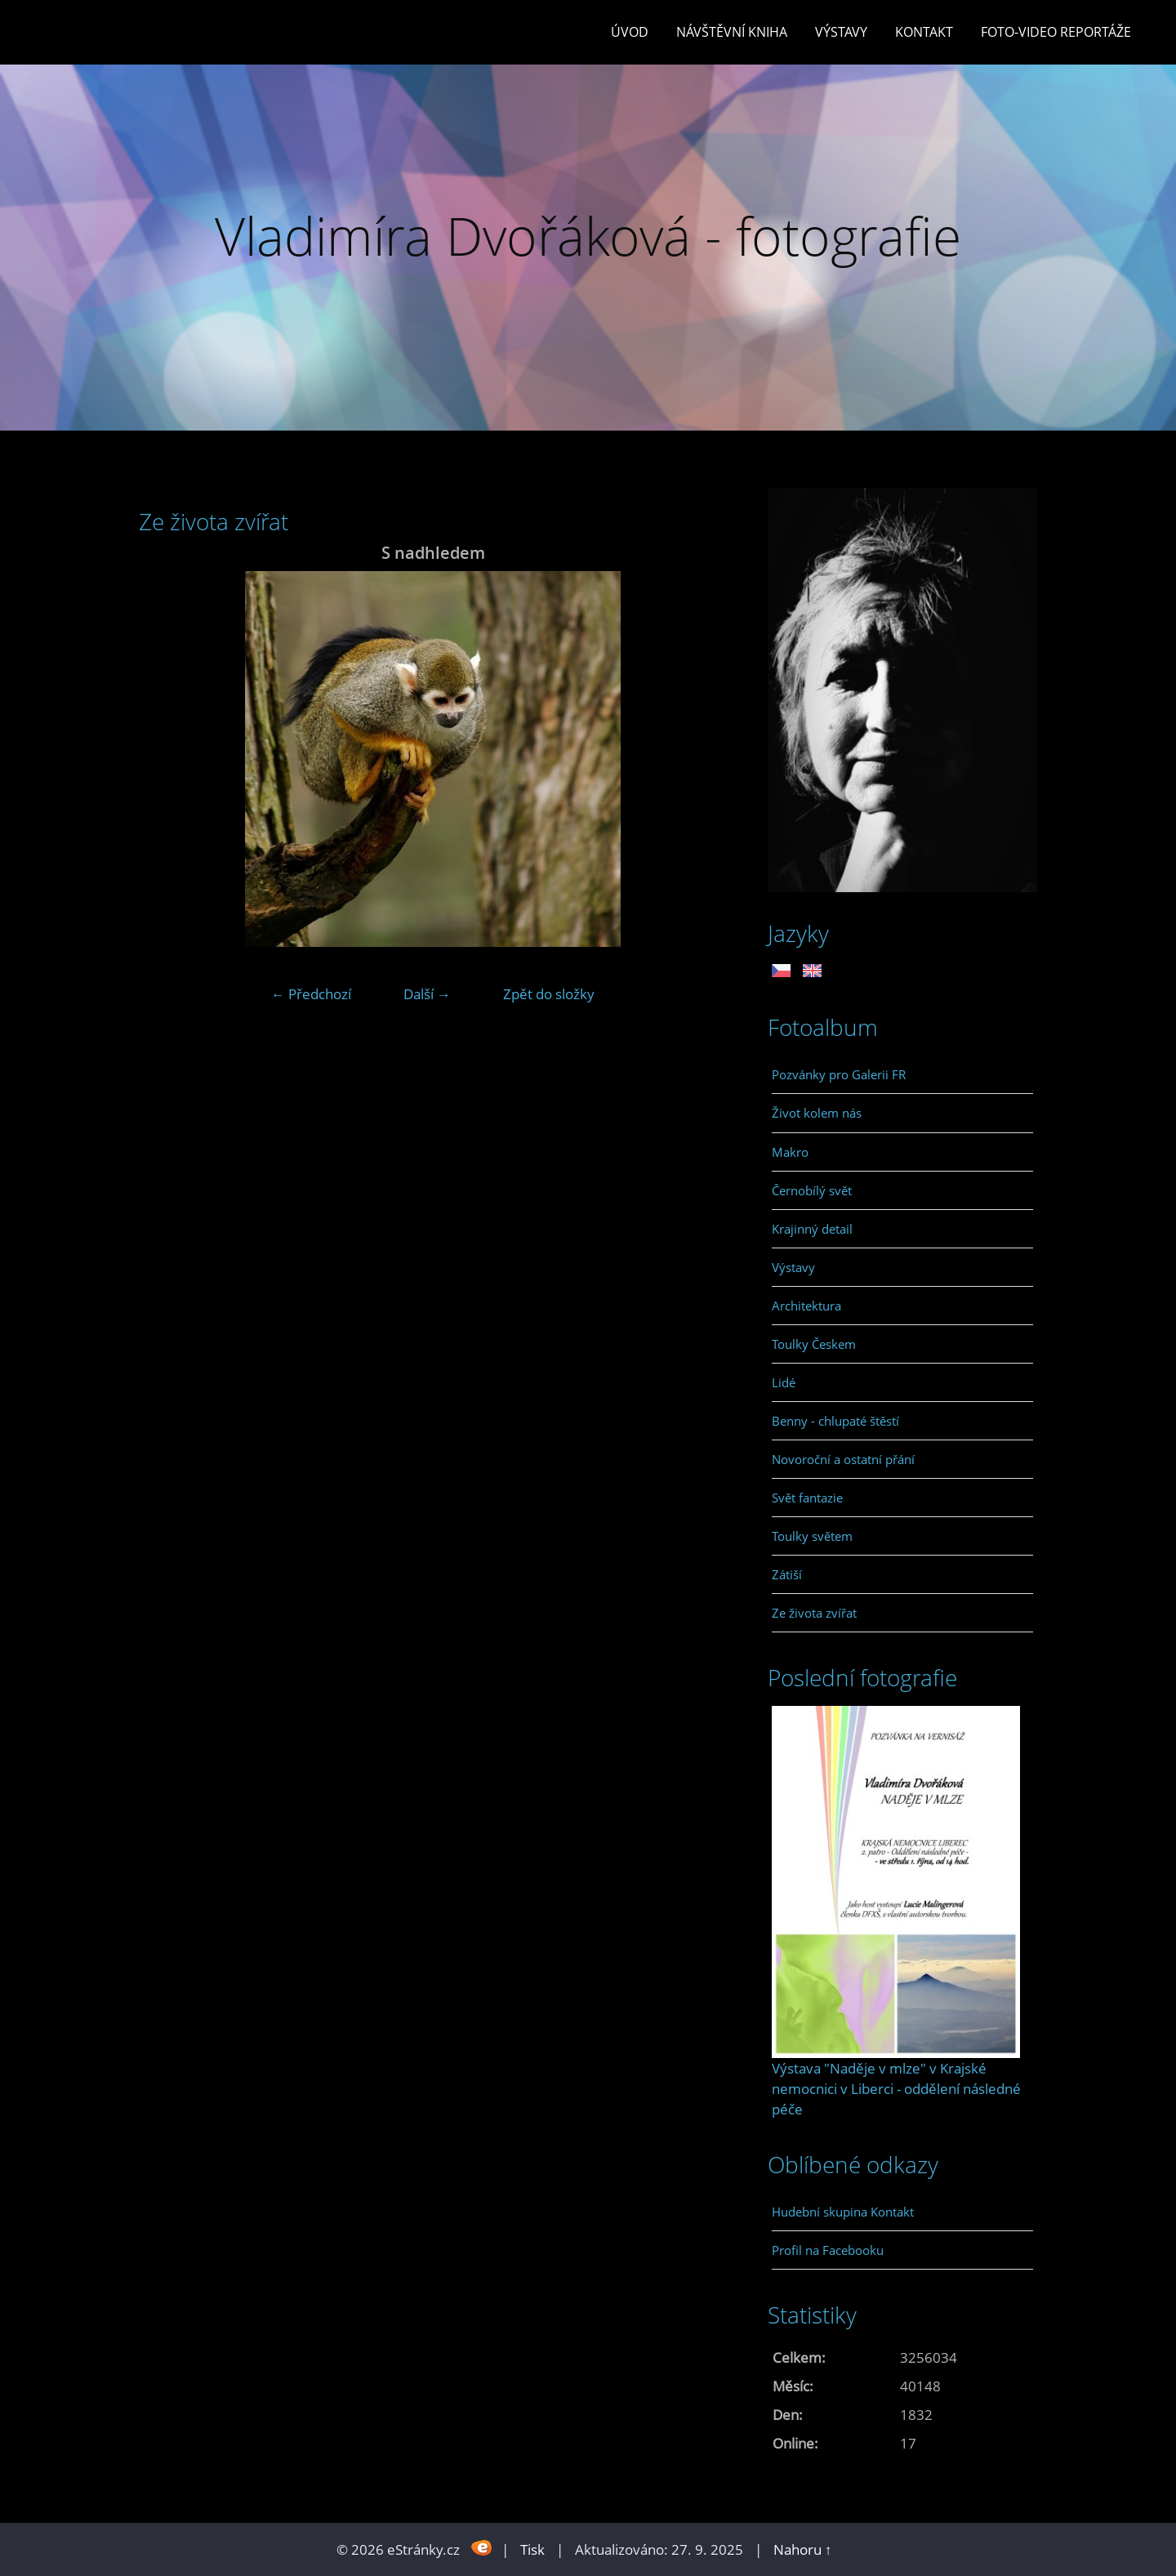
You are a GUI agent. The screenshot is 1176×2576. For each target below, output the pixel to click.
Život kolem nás (817, 1113)
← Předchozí (311, 993)
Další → (427, 993)
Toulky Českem (814, 1344)
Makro (790, 1152)
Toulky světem (812, 1536)
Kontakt (924, 32)
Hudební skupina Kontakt (843, 2211)
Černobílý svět (812, 1190)
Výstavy (841, 32)
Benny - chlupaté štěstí (835, 1421)
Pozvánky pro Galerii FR (839, 1074)
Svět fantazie (807, 1497)
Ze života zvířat (814, 1613)
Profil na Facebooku (828, 2250)
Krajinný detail (812, 1229)
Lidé (783, 1382)
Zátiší (787, 1574)
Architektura (806, 1305)
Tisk (532, 2549)
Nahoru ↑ (802, 2549)
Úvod (629, 32)
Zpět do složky (549, 993)
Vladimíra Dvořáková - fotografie (588, 235)
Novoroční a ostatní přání (843, 1459)
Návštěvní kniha (731, 32)
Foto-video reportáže (1056, 32)
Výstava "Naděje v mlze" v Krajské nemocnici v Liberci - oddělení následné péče (896, 2088)
